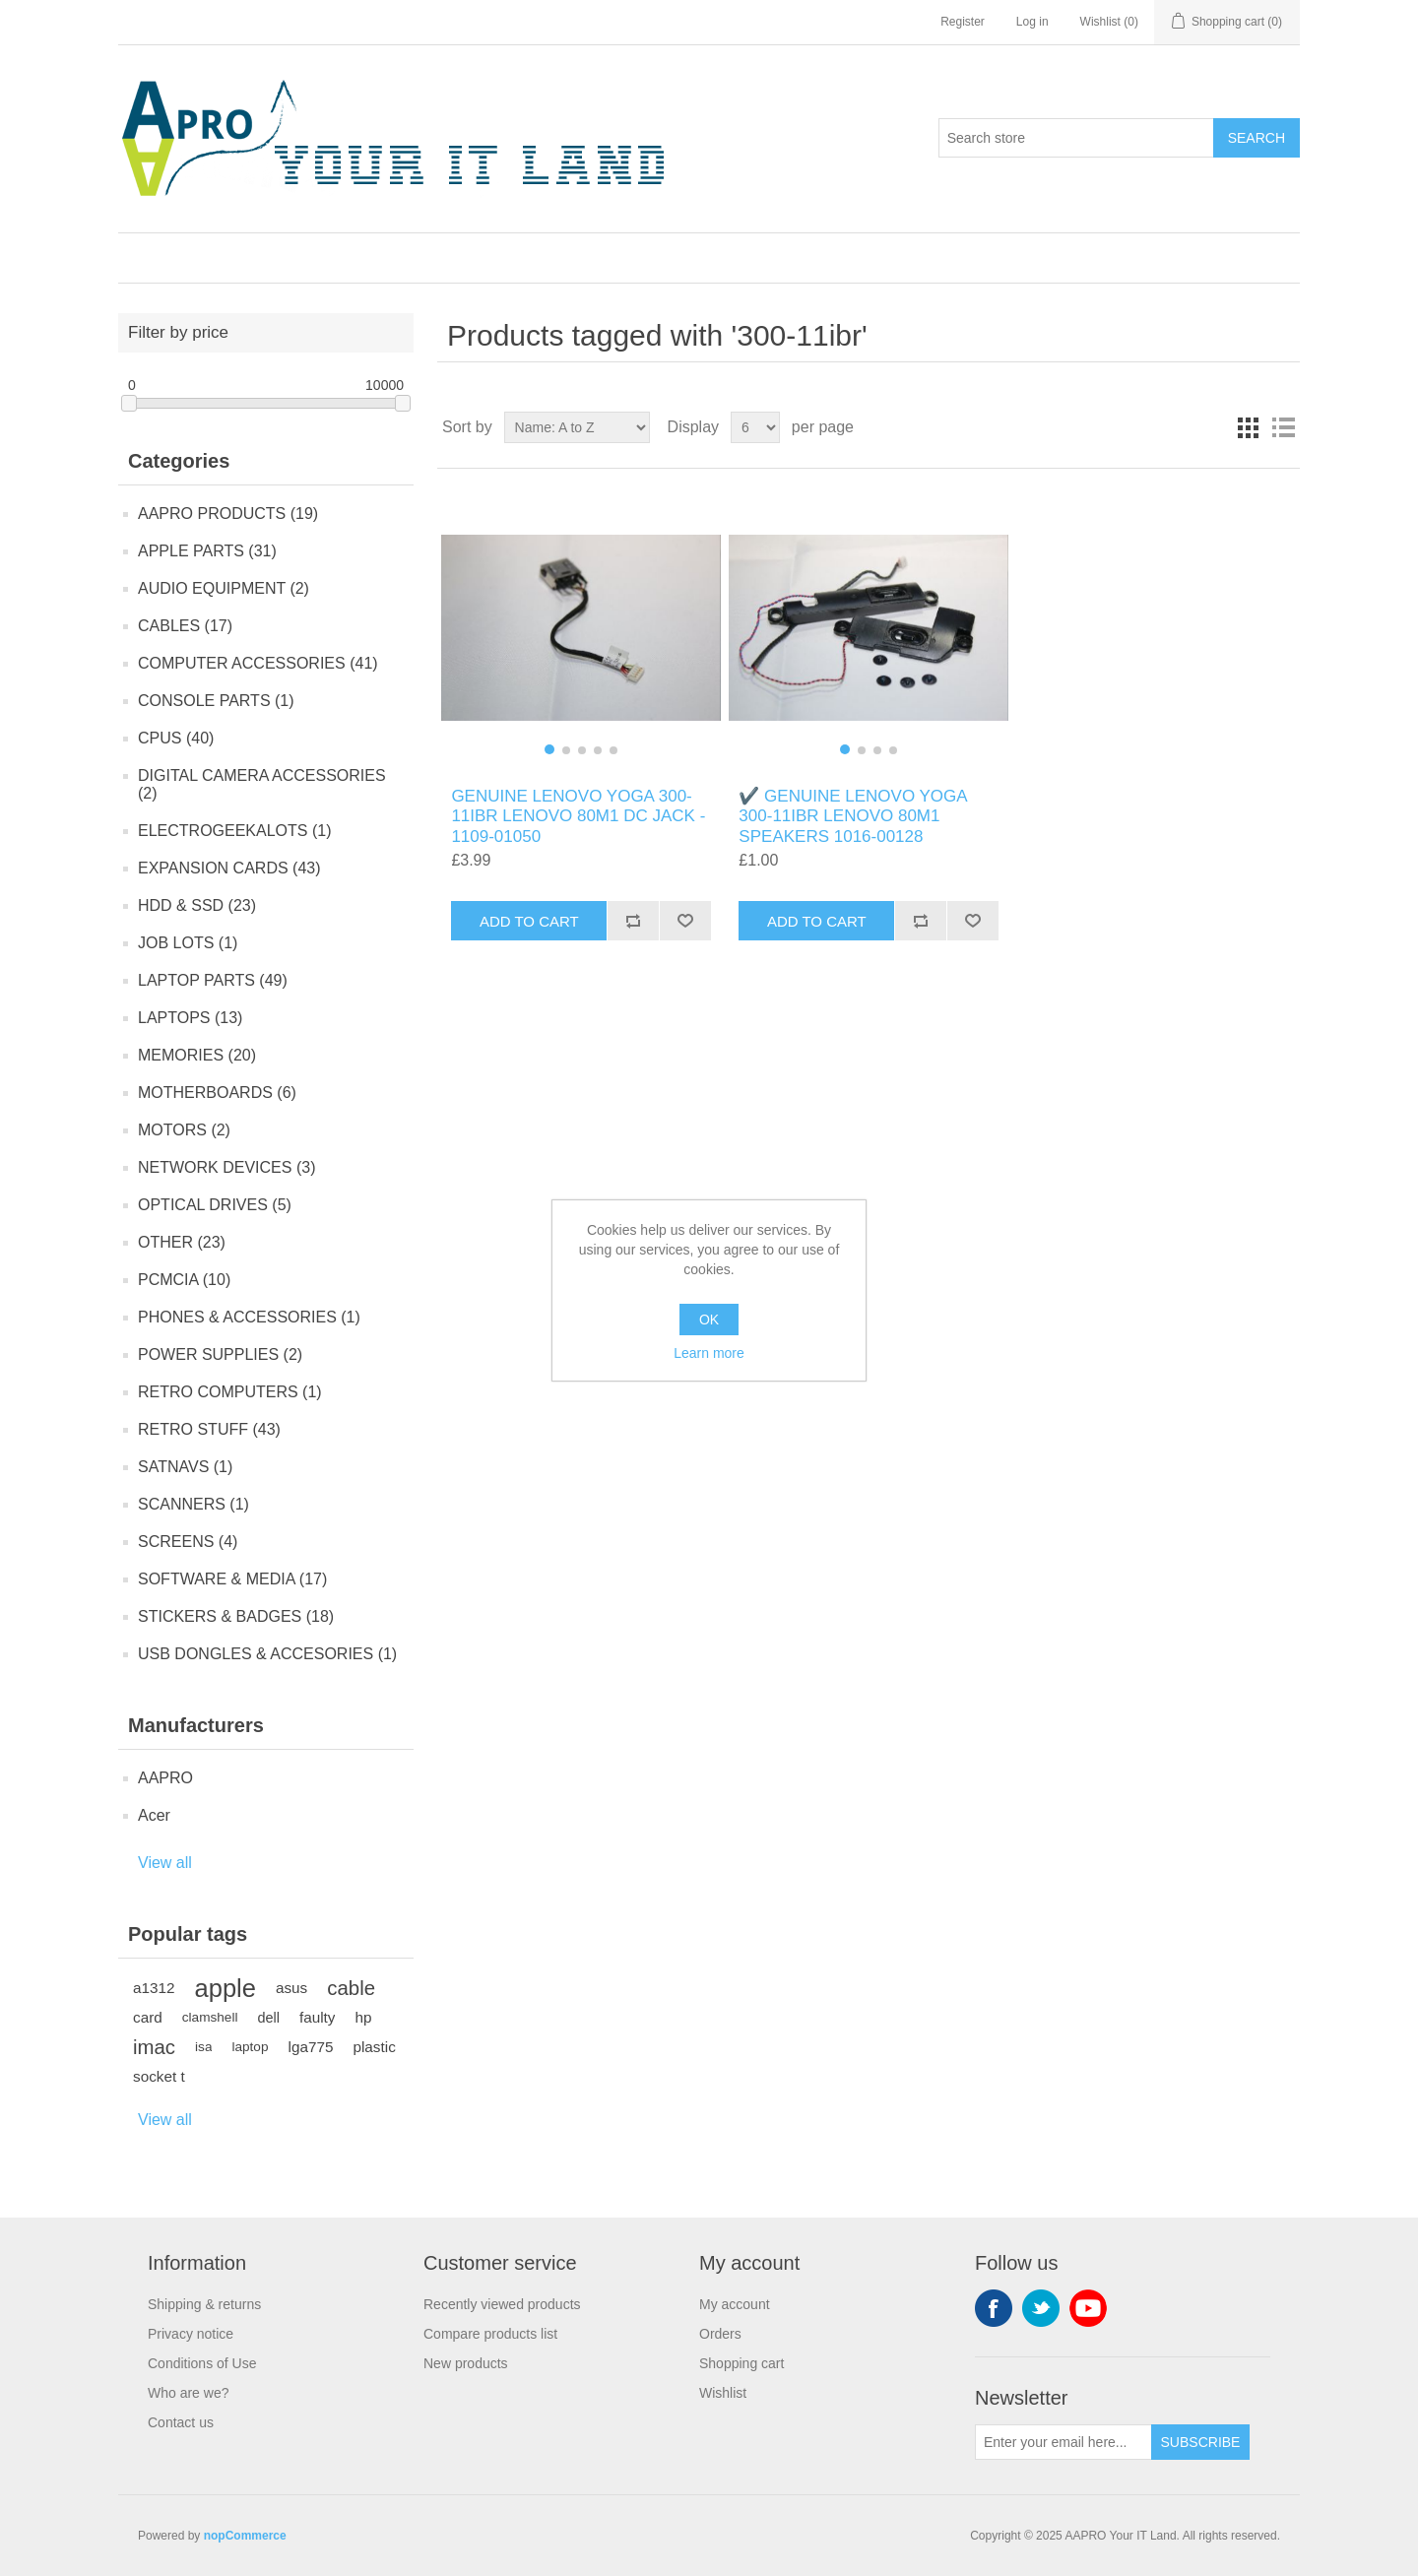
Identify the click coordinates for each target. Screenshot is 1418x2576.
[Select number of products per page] (755, 427)
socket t (159, 2076)
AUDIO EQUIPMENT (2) (223, 588)
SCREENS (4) (187, 1541)
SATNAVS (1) (185, 1466)
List (1283, 427)
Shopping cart (741, 2363)
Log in (1032, 22)
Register (962, 22)
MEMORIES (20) (197, 1055)
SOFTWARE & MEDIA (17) (232, 1579)
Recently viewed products (502, 2304)
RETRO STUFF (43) (209, 1429)
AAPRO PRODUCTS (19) (228, 513)
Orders (720, 2334)
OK (709, 1319)
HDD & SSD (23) (197, 905)
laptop (249, 2046)
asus (291, 1987)
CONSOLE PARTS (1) (216, 700)
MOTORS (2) (184, 1130)
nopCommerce (245, 2536)
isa (203, 2046)
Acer (154, 1815)
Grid (1247, 427)
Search (1256, 138)
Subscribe (1201, 2442)
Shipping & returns (204, 2304)
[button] (549, 749)
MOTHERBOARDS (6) (217, 1092)
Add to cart (529, 921)
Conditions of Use (202, 2363)
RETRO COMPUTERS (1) (230, 1392)
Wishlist (722, 2393)
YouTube (1088, 2308)
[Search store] (1076, 138)
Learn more (709, 1353)
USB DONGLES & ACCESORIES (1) (267, 1653)
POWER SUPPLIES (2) (220, 1354)
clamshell (210, 2017)
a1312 (154, 1987)
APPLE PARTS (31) (207, 551)
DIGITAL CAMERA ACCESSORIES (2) (262, 784)
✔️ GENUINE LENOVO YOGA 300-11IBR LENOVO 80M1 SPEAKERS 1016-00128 (852, 816)
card (147, 2017)
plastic (374, 2046)
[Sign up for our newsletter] (1063, 2442)
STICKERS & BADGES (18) (236, 1616)
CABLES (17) (185, 625)
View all (165, 1862)
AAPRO (165, 1778)
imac (154, 2047)
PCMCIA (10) (184, 1279)
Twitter (1041, 2308)
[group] (580, 627)
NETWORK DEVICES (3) (226, 1167)
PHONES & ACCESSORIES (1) (249, 1317)
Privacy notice (190, 2334)
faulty (317, 2017)
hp (362, 2017)
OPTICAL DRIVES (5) (214, 1204)
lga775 (311, 2046)
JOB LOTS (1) (187, 942)
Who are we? (188, 2393)
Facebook (993, 2308)
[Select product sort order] (577, 427)
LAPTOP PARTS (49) (213, 980)
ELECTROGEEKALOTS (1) (235, 830)
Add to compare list (633, 920)
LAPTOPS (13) (190, 1017)
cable (351, 1988)
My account (734, 2304)
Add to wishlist (685, 920)
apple (225, 1988)
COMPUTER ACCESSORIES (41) (258, 663)
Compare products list (490, 2334)
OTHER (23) (182, 1242)
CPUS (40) (176, 738)
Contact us (181, 2422)
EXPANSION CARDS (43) (229, 868)
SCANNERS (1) (193, 1504)
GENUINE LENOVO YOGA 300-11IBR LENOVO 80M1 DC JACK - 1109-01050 (578, 816)
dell (268, 2018)
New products (465, 2363)
